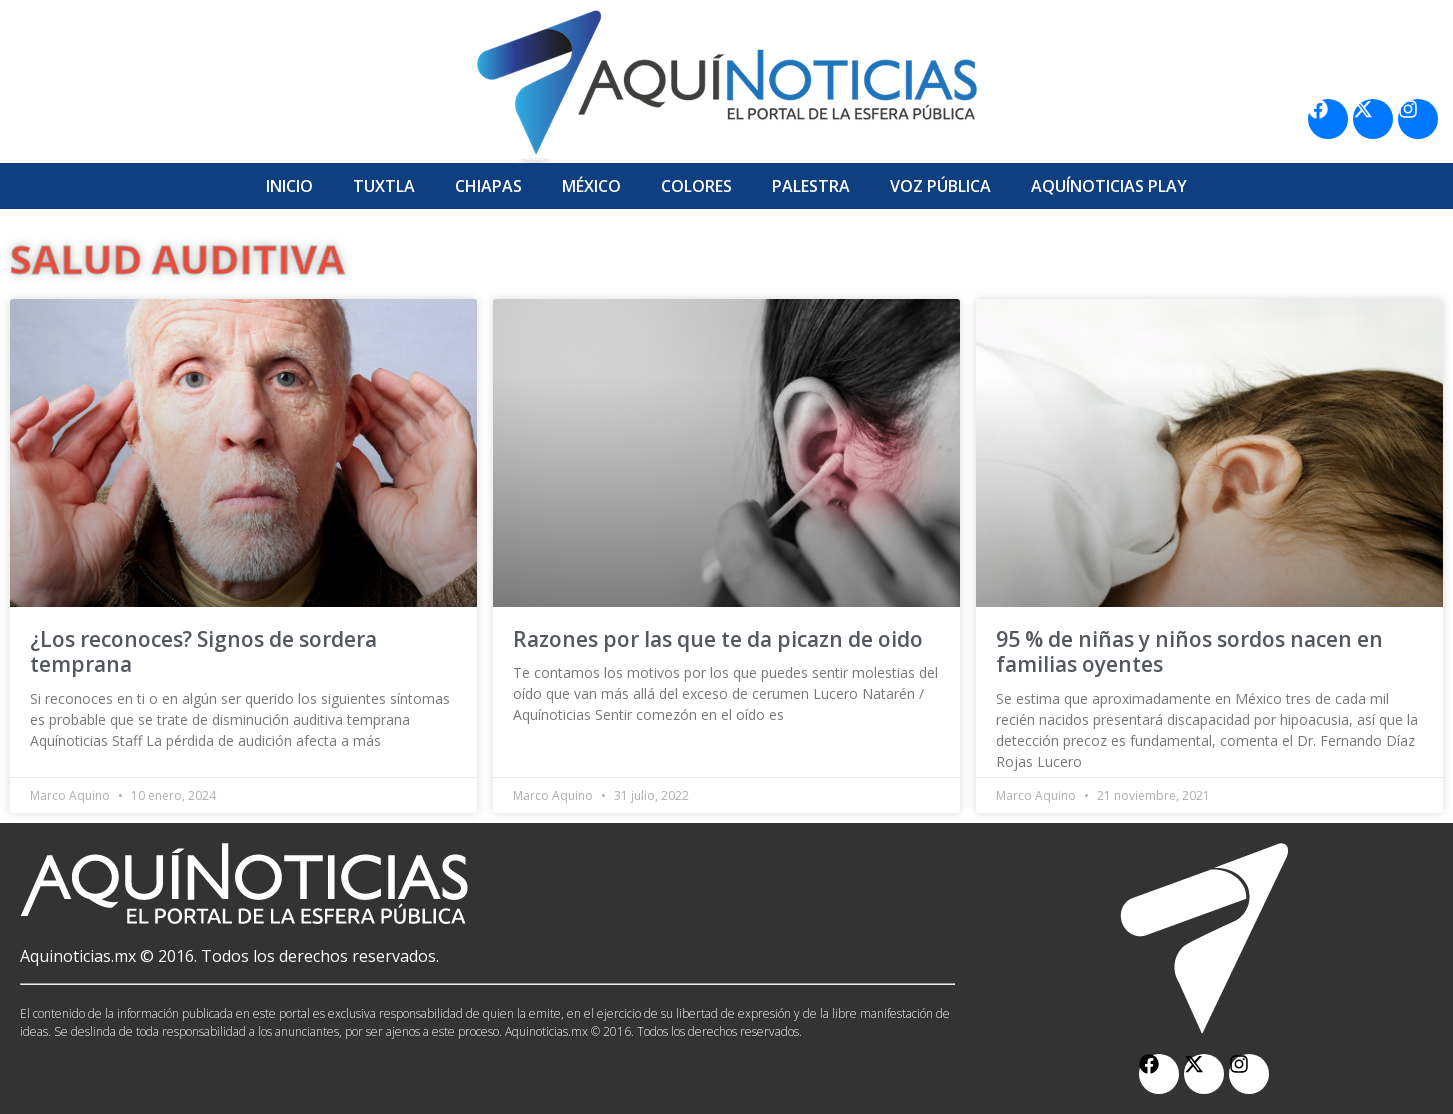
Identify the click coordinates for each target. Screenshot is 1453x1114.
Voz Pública (940, 186)
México (591, 186)
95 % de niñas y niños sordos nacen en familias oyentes (1189, 651)
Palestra (811, 186)
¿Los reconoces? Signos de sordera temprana (203, 651)
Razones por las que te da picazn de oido (718, 639)
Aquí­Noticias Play (1109, 186)
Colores (696, 186)
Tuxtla (384, 186)
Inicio (289, 186)
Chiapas (488, 186)
